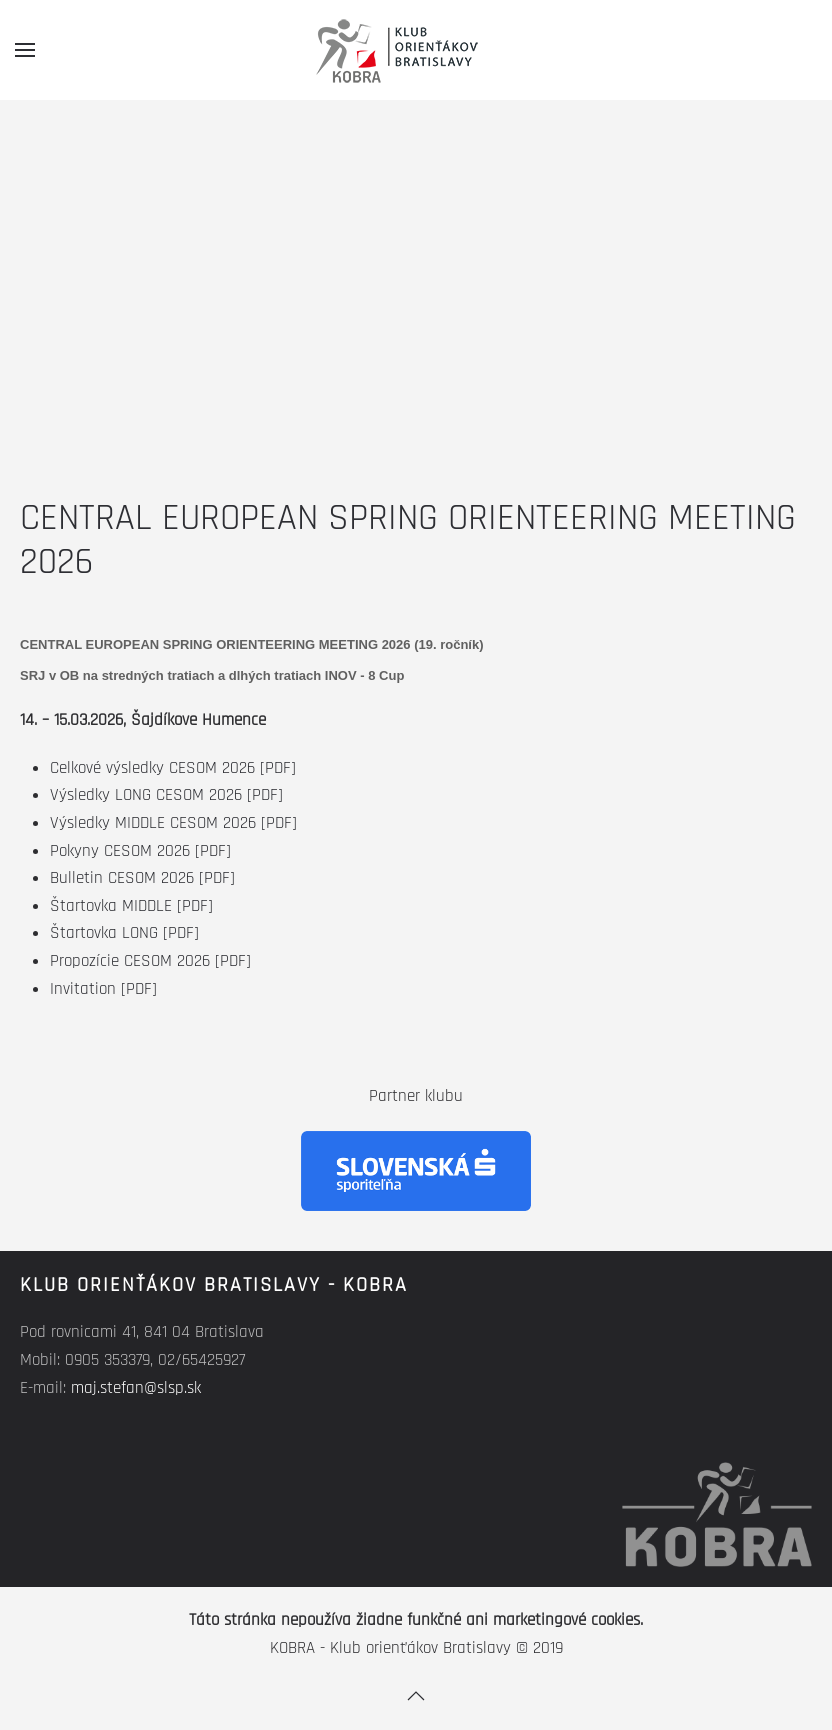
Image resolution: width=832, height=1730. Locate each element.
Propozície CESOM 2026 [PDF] (150, 961)
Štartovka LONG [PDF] (124, 933)
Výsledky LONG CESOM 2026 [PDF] (166, 795)
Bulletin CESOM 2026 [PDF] (142, 878)
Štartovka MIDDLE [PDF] (131, 906)
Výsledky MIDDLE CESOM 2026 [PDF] (173, 823)
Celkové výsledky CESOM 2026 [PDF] (173, 768)
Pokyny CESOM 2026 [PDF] (140, 851)
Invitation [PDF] (103, 989)
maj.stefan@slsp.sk (136, 1388)
